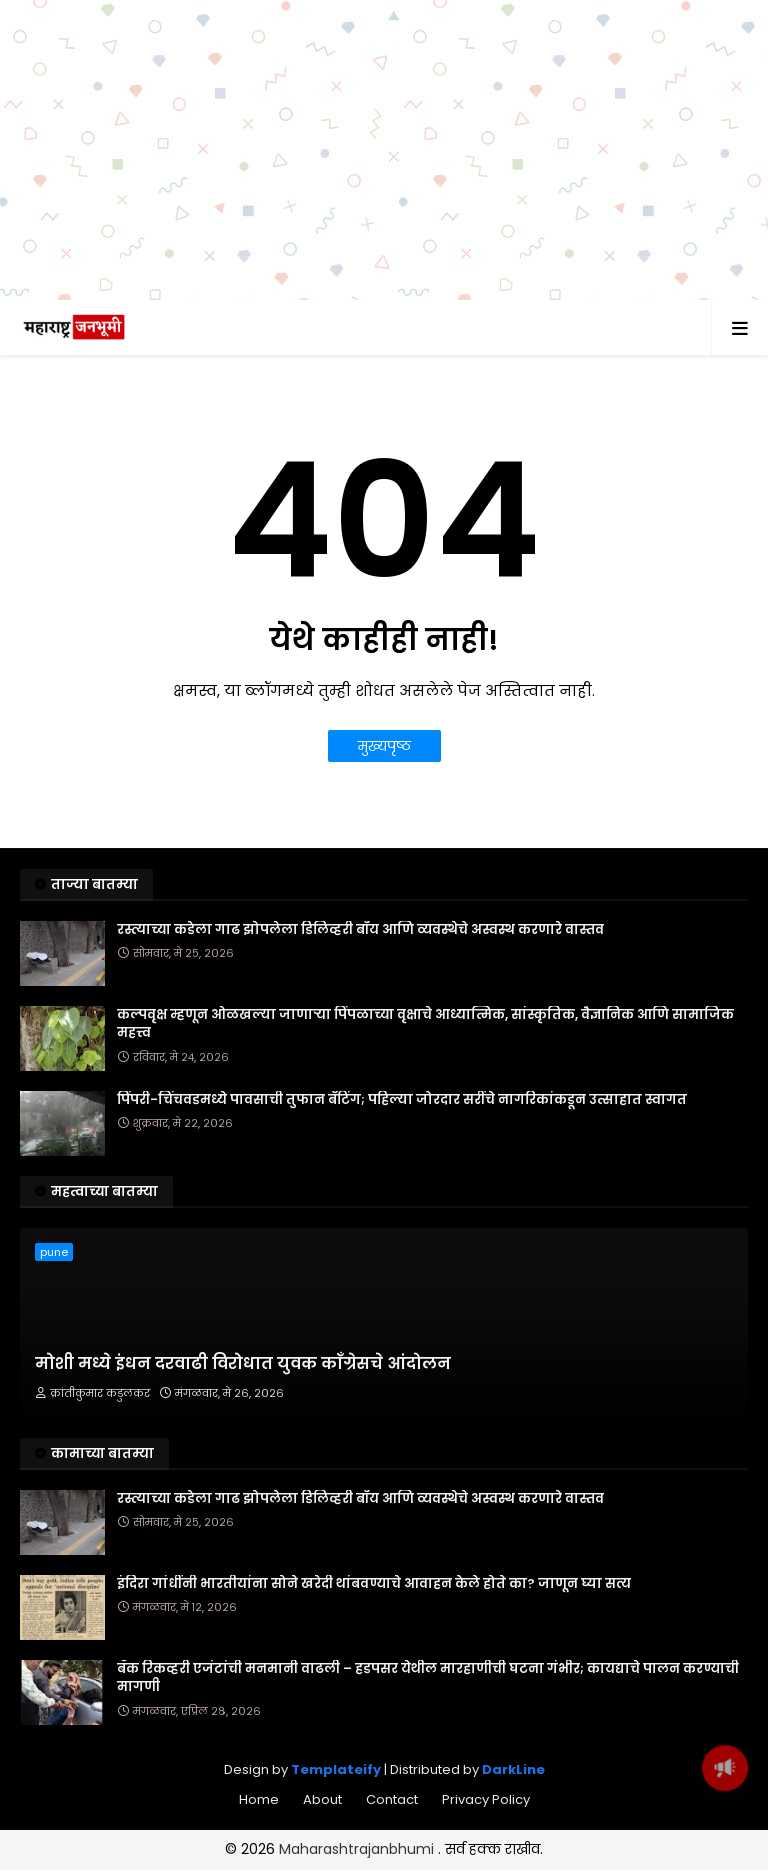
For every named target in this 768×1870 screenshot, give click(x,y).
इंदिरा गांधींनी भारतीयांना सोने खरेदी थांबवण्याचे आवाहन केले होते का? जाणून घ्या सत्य (374, 1674)
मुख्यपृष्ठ (384, 836)
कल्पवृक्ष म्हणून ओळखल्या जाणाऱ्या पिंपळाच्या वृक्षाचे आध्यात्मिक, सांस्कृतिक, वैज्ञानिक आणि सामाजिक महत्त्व (425, 1114)
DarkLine (513, 1859)
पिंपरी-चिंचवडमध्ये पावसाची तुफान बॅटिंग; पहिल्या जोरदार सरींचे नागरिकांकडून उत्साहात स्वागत (402, 1190)
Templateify (336, 1859)
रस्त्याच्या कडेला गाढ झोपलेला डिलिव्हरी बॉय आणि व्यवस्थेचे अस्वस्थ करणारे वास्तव (360, 1020)
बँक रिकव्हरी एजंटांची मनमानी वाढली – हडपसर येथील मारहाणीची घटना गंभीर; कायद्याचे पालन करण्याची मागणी (428, 1768)
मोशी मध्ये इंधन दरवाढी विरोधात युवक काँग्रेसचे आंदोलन (243, 1454)
